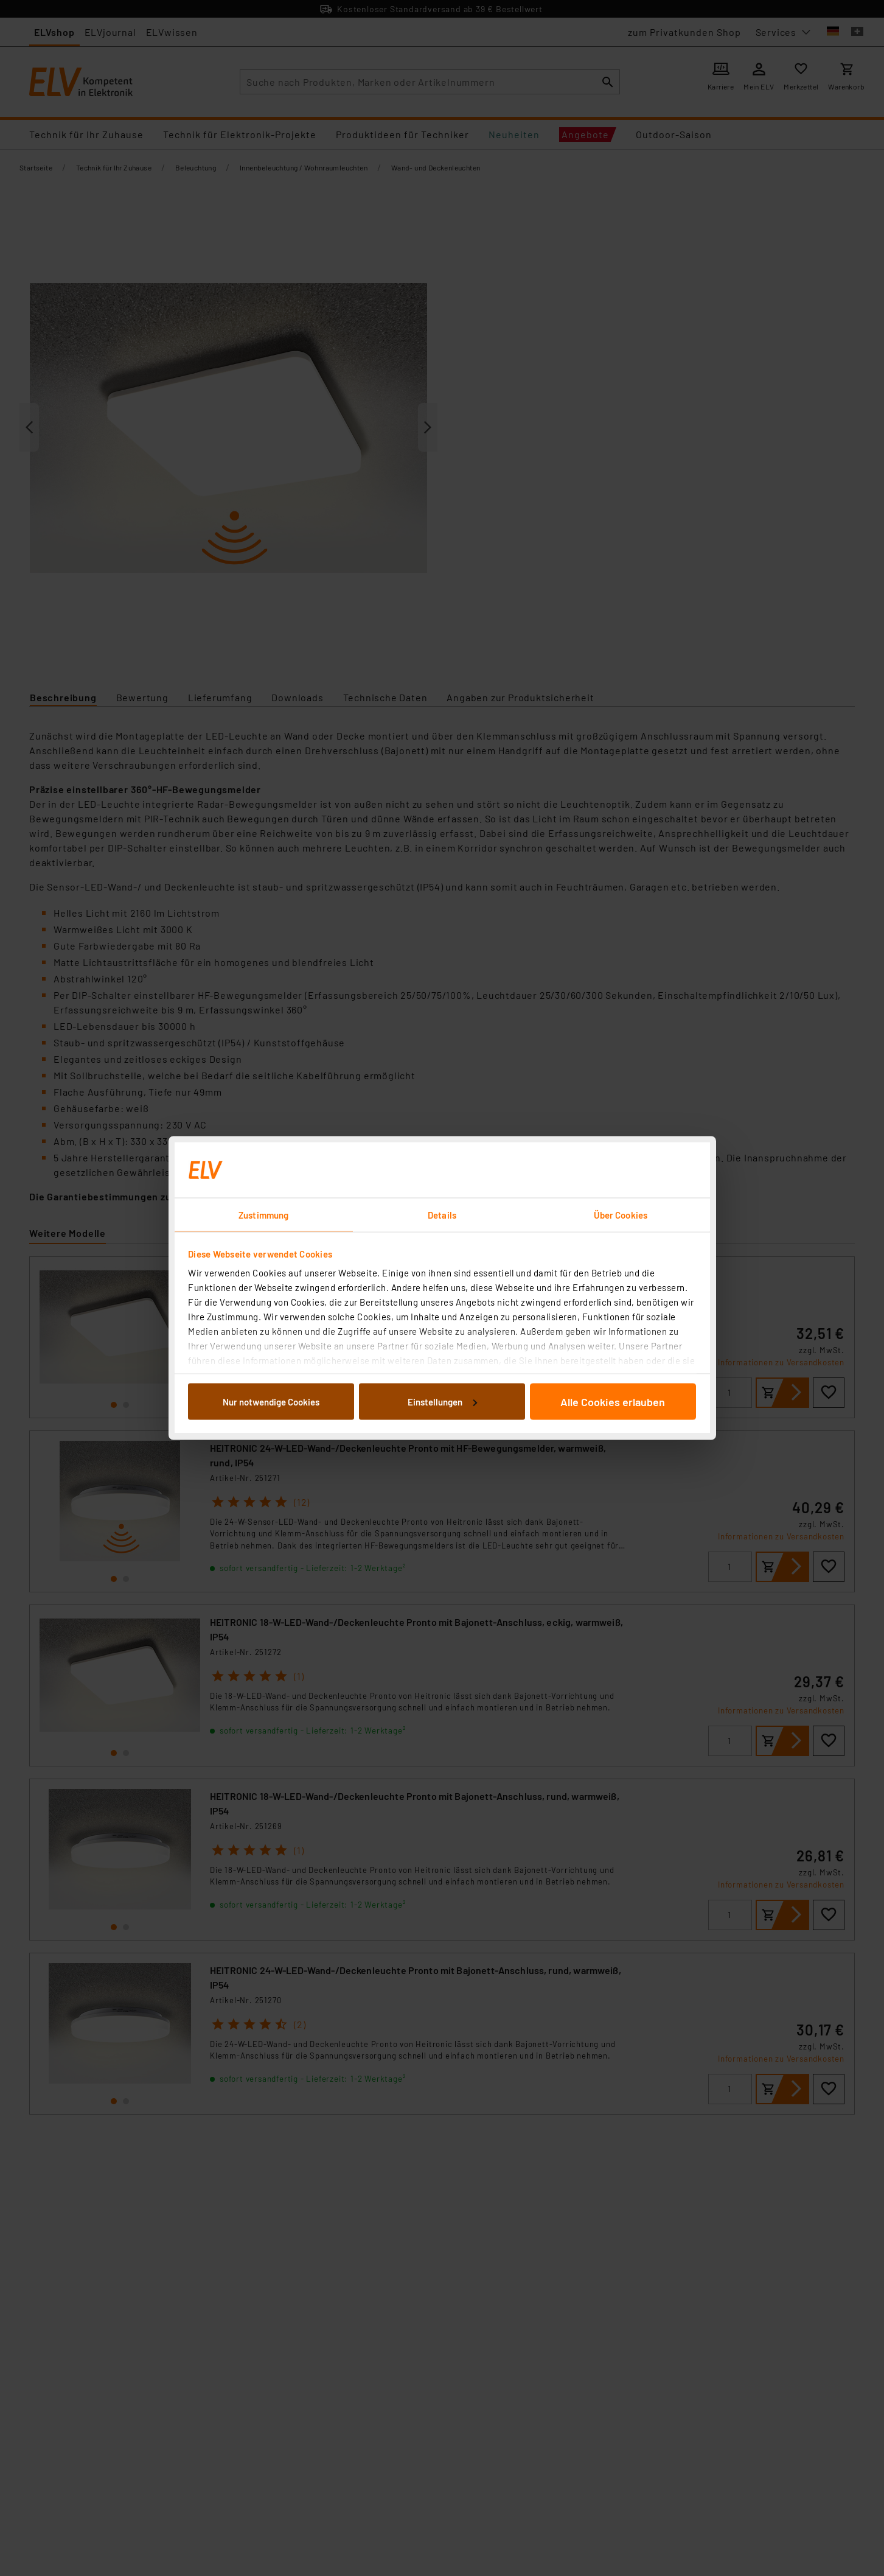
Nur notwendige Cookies (271, 1401)
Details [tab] (442, 1214)
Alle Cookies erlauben (612, 1401)
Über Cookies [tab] (620, 1214)
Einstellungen (442, 1401)
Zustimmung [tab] (263, 1214)
